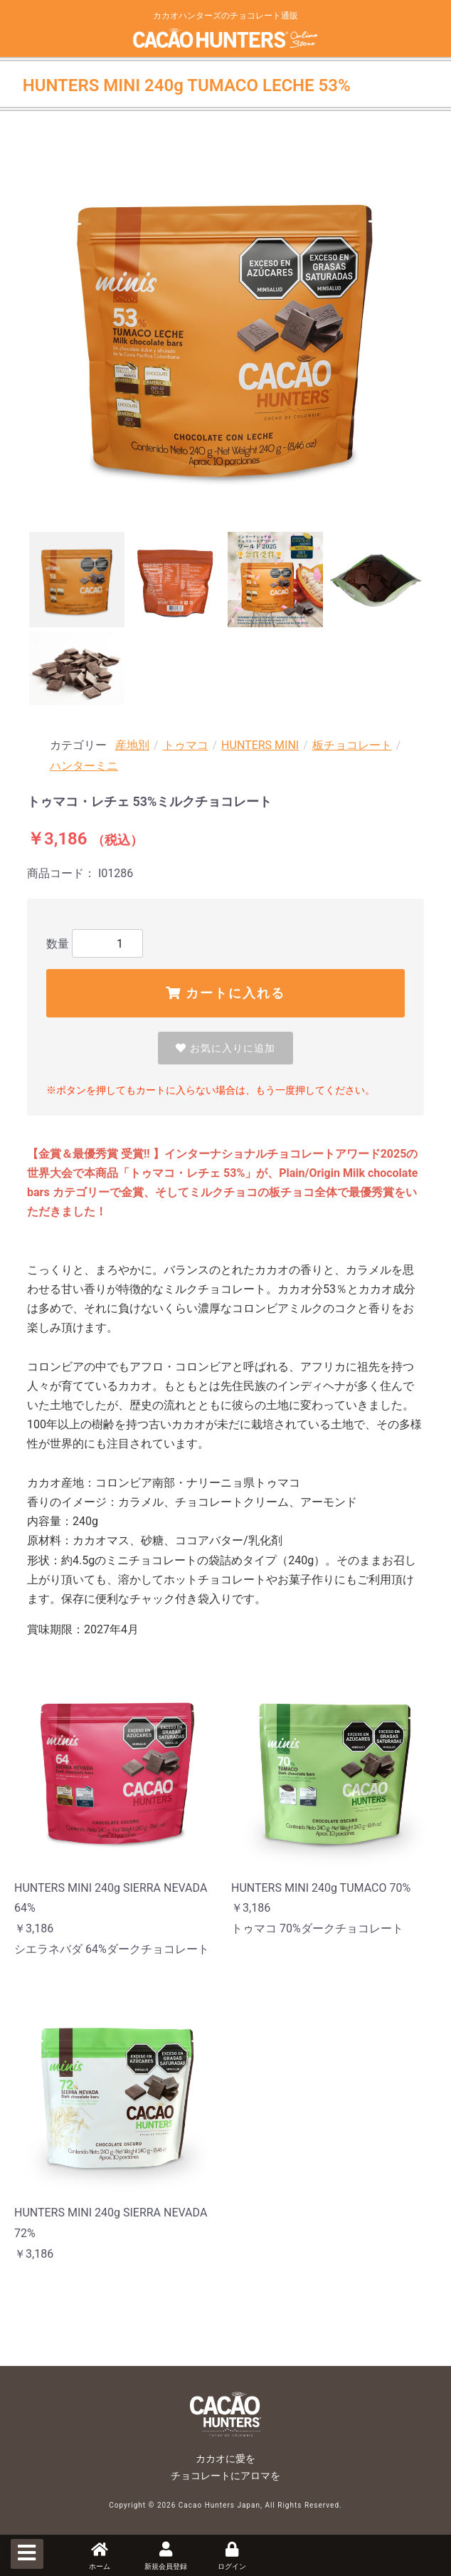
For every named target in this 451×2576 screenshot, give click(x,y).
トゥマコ (185, 745)
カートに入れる (225, 992)
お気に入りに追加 (225, 1048)
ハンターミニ (84, 766)
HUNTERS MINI (260, 745)
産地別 (132, 745)
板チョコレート (352, 745)
